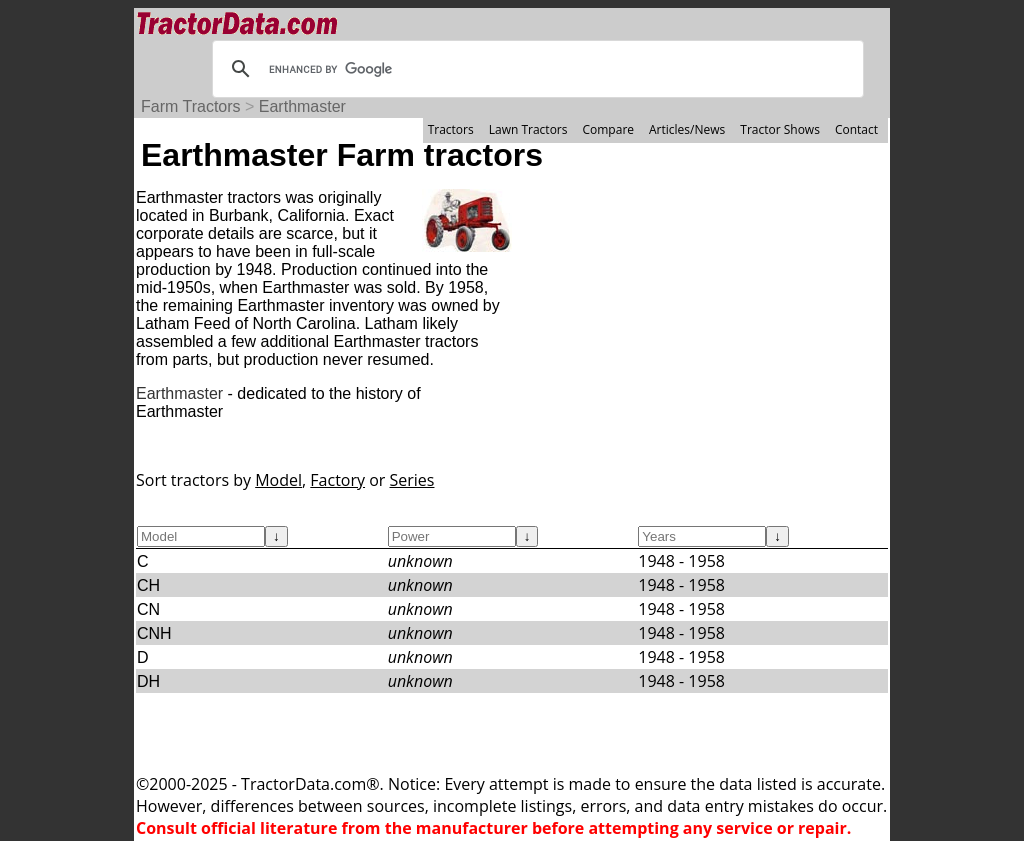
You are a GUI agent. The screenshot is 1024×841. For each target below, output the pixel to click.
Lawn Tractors (528, 129)
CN (148, 609)
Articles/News (687, 129)
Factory (337, 480)
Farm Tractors (191, 106)
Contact (856, 129)
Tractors (451, 129)
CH (148, 585)
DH (148, 681)
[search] (535, 69)
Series (412, 480)
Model (278, 480)
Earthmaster (302, 106)
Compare (608, 129)
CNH (154, 633)
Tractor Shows (780, 129)
